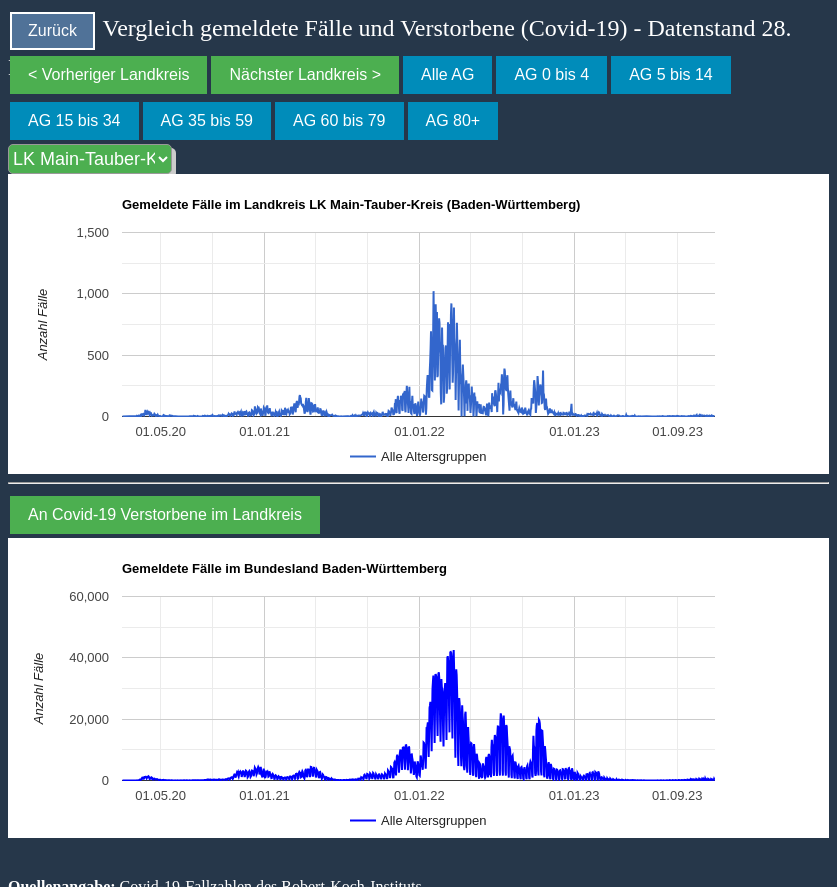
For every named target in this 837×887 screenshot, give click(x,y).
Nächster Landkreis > (305, 74)
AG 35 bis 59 (207, 120)
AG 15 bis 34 (74, 120)
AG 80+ (453, 120)
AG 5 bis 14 (671, 74)
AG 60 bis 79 (339, 120)
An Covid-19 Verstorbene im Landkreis (165, 514)
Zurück (52, 30)
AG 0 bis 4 (551, 74)
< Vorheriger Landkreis (108, 74)
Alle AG (447, 74)
